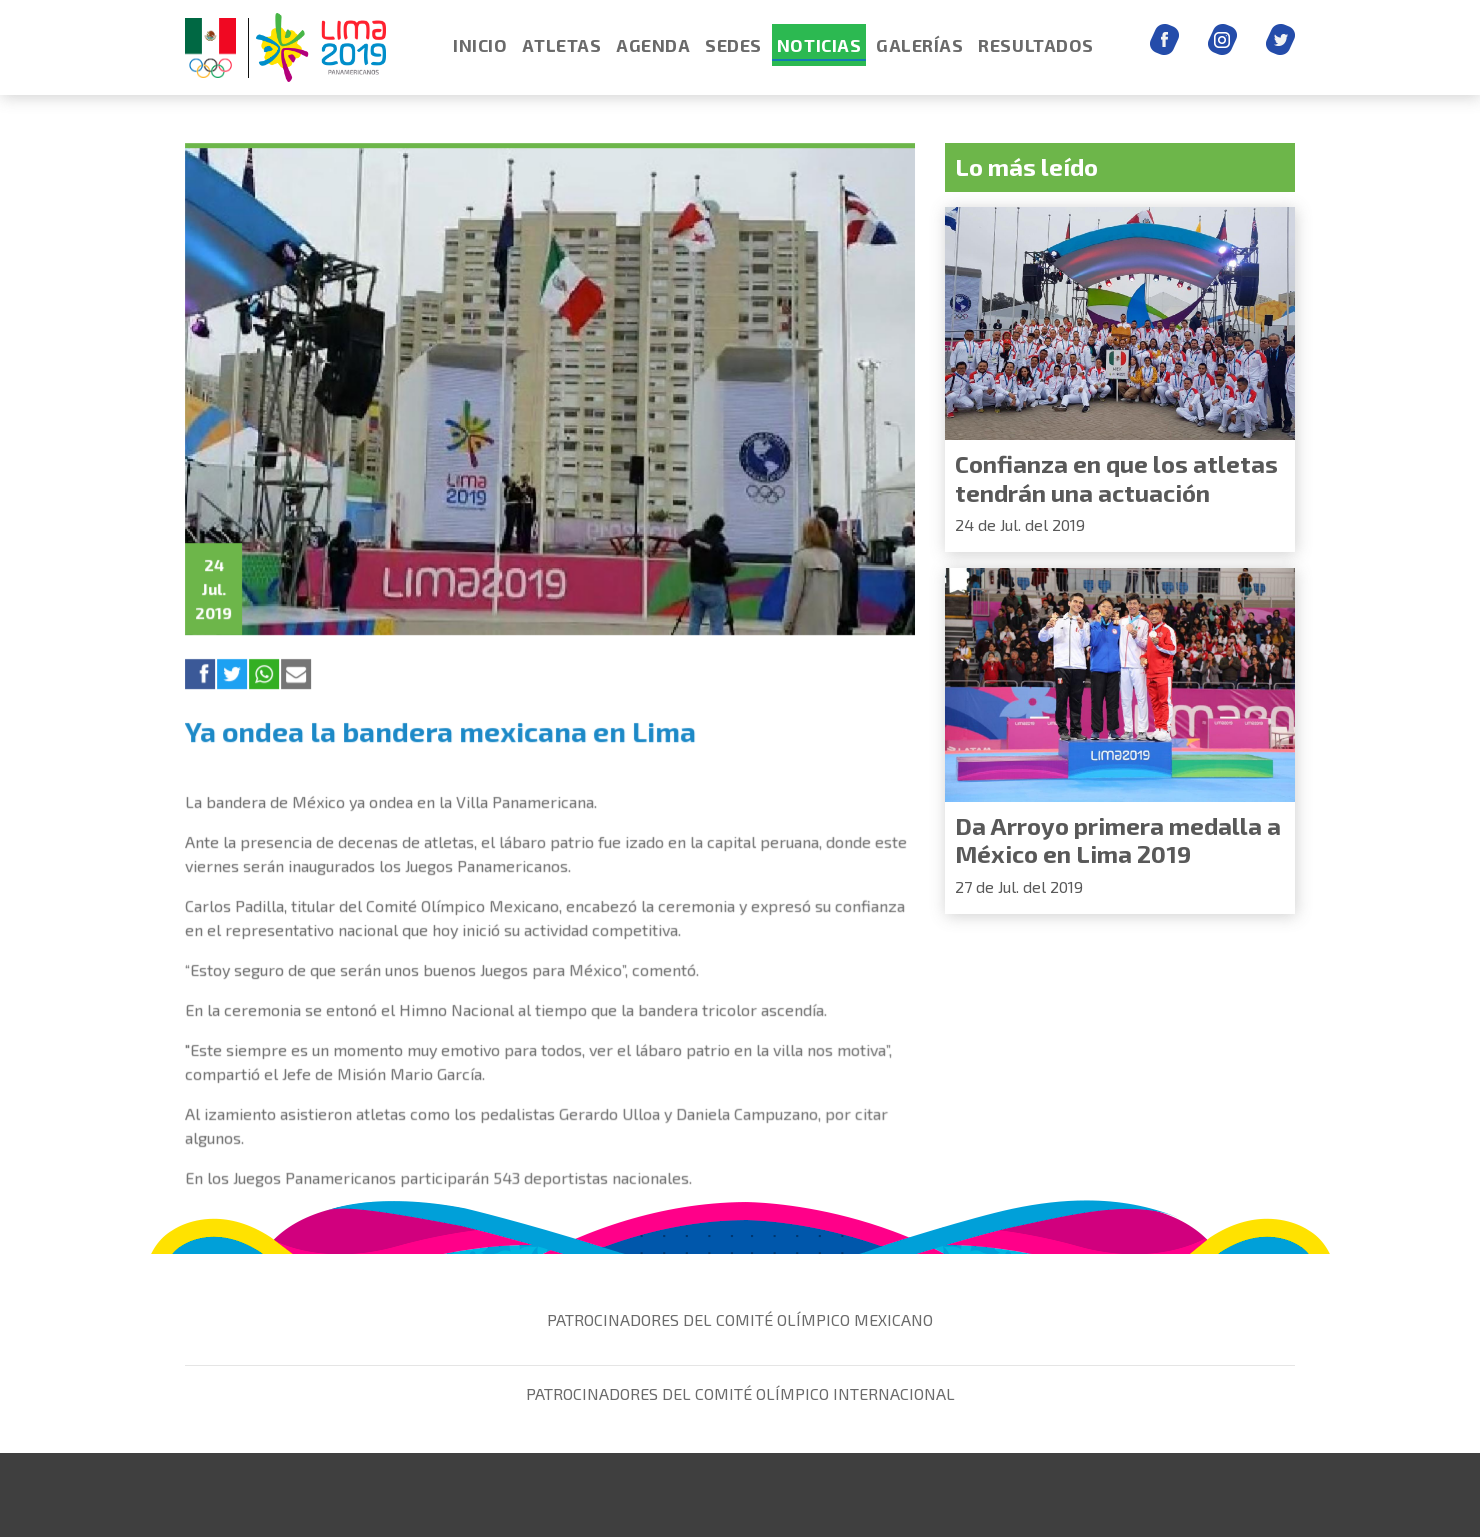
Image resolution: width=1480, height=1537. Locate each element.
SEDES (733, 45)
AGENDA (653, 45)
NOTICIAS (819, 45)
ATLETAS (561, 45)
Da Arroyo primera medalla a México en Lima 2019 (1118, 840)
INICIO (480, 45)
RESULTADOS (1035, 45)
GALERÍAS (919, 45)
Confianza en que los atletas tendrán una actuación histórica (1116, 492)
